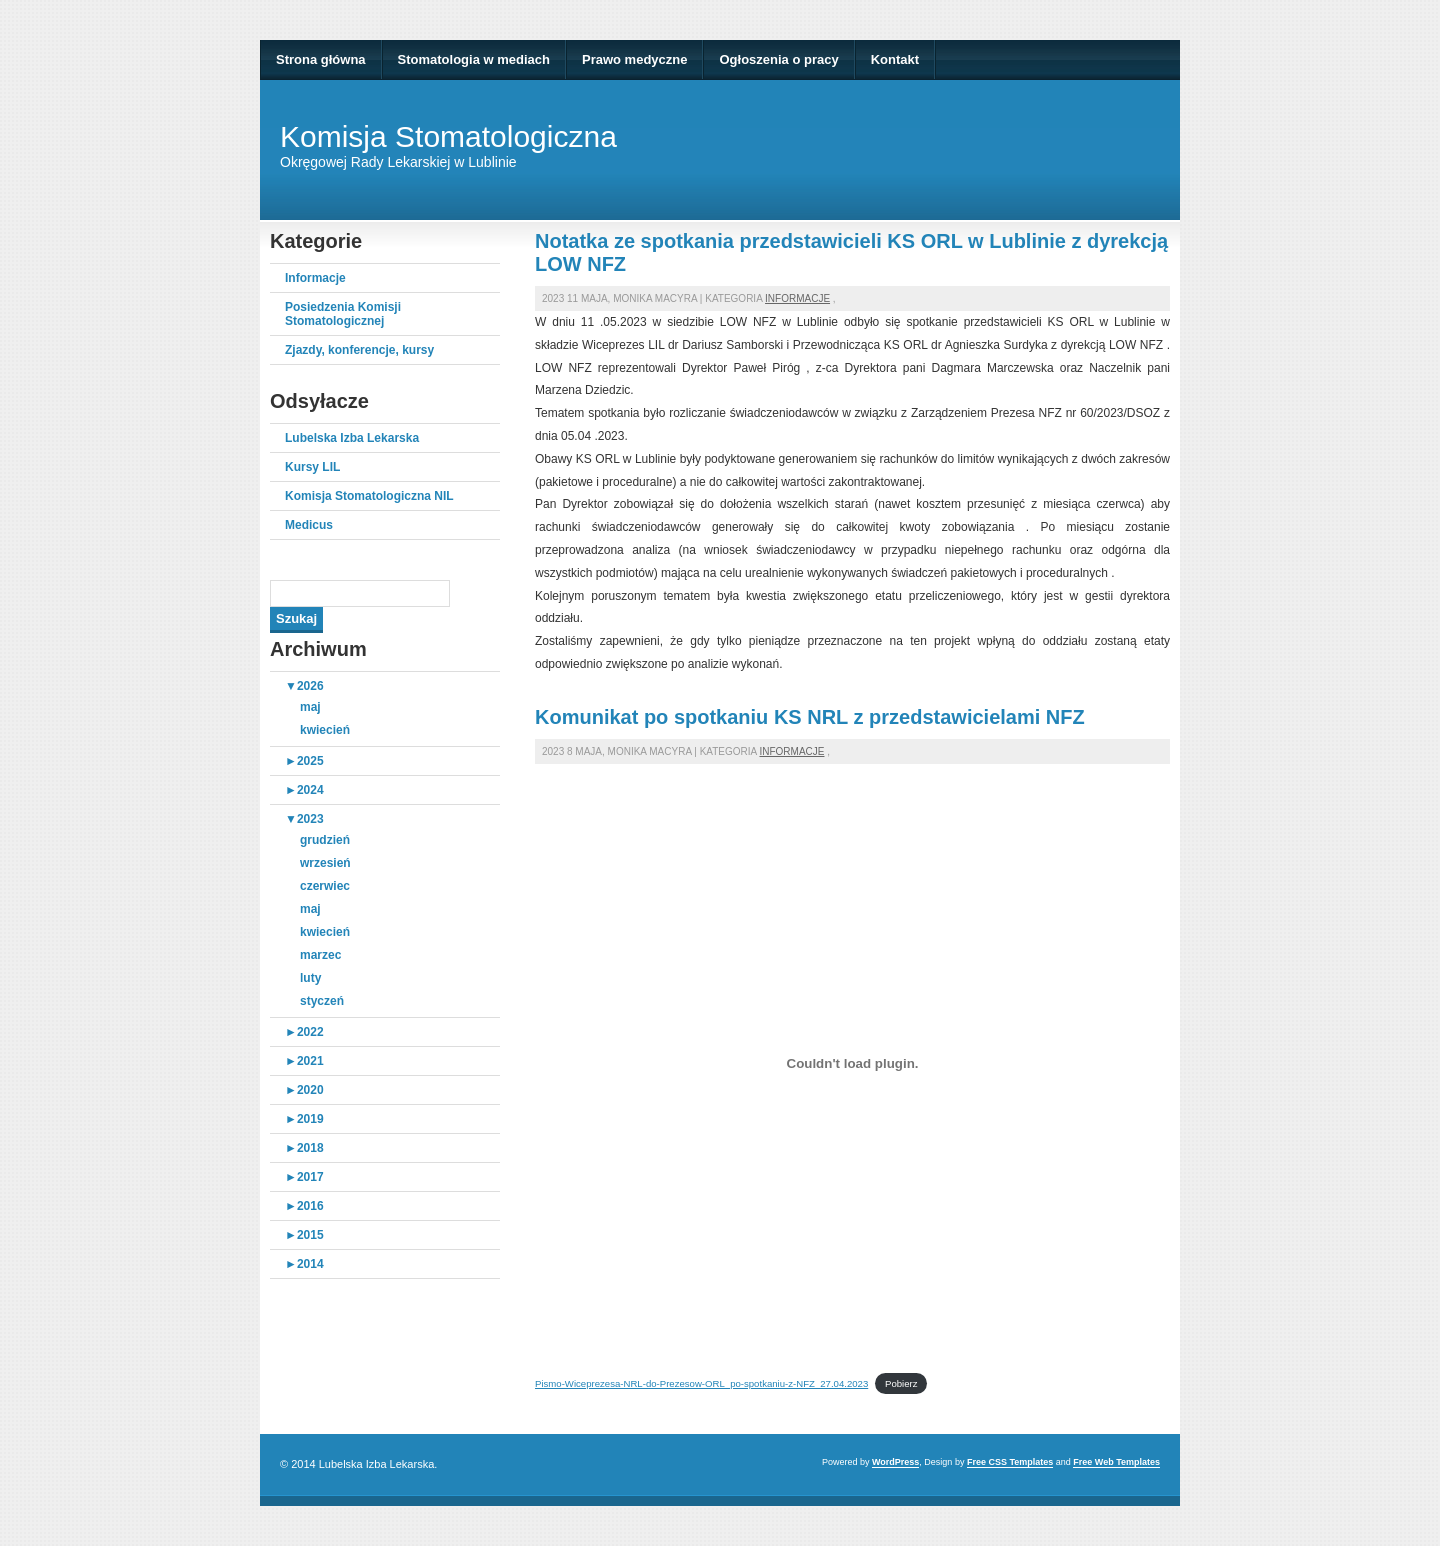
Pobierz (901, 1383)
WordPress (895, 1462)
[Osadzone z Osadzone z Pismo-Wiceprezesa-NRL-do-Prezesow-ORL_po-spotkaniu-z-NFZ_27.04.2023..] (852, 1064)
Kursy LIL (312, 467)
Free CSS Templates (1010, 1462)
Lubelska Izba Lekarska (352, 438)
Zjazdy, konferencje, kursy (359, 350)
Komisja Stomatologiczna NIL (369, 496)
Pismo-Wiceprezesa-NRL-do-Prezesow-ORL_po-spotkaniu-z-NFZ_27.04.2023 (701, 1383)
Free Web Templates (1116, 1462)
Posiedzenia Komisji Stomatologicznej (343, 314)
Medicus (309, 525)
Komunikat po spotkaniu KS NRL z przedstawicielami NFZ (810, 717)
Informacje (315, 278)
